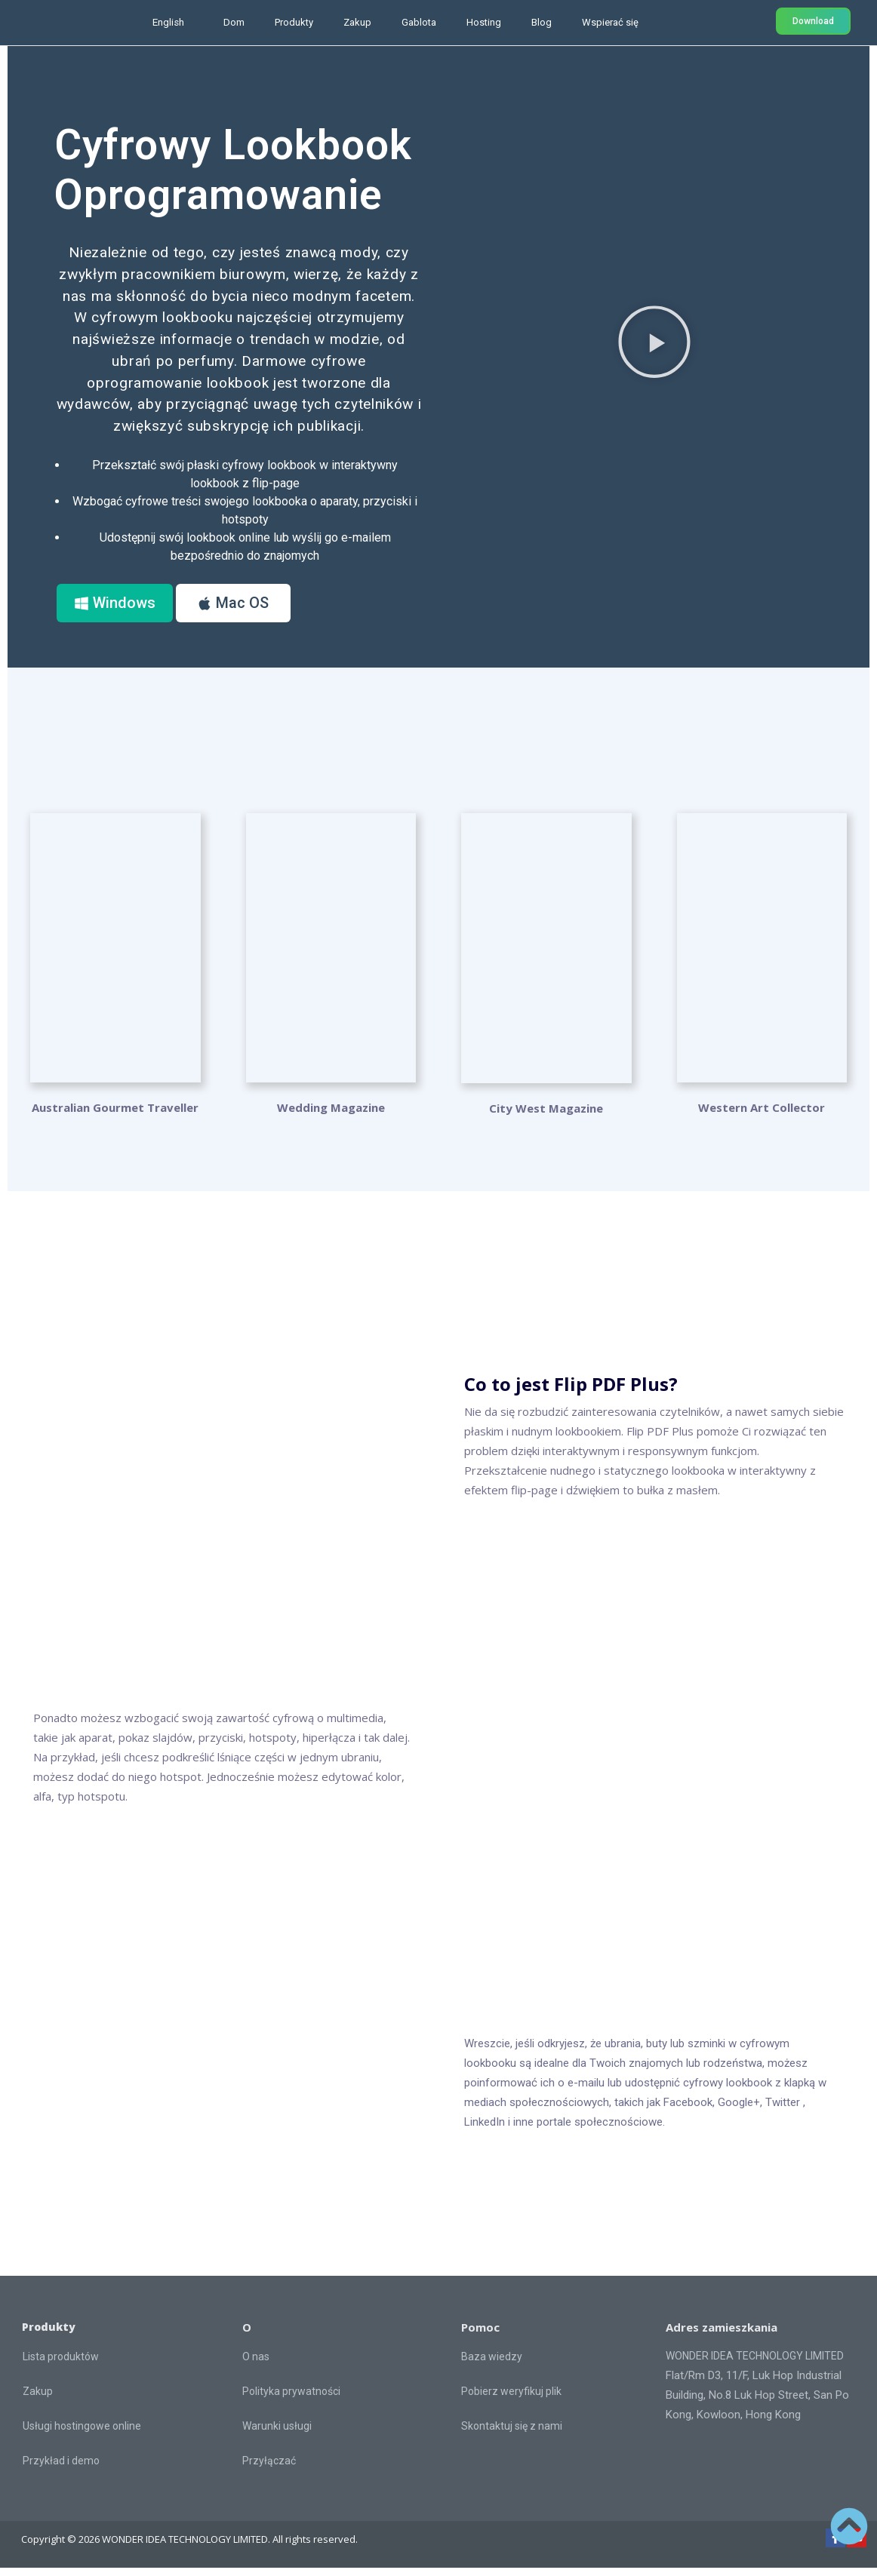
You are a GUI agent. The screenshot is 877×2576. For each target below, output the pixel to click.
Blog (541, 22)
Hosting (483, 22)
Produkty (294, 22)
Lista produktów (61, 2366)
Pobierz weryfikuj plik (511, 2399)
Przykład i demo (61, 2470)
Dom (234, 22)
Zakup (357, 22)
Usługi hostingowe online (82, 2435)
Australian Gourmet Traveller (115, 1114)
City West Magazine (546, 1117)
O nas (255, 2365)
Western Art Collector (761, 1114)
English (168, 22)
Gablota (419, 22)
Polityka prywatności (291, 2399)
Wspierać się (610, 22)
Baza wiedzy (491, 2365)
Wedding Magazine (331, 1114)
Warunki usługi (277, 2434)
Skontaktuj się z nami (511, 2434)
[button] (654, 345)
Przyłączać (269, 2469)
